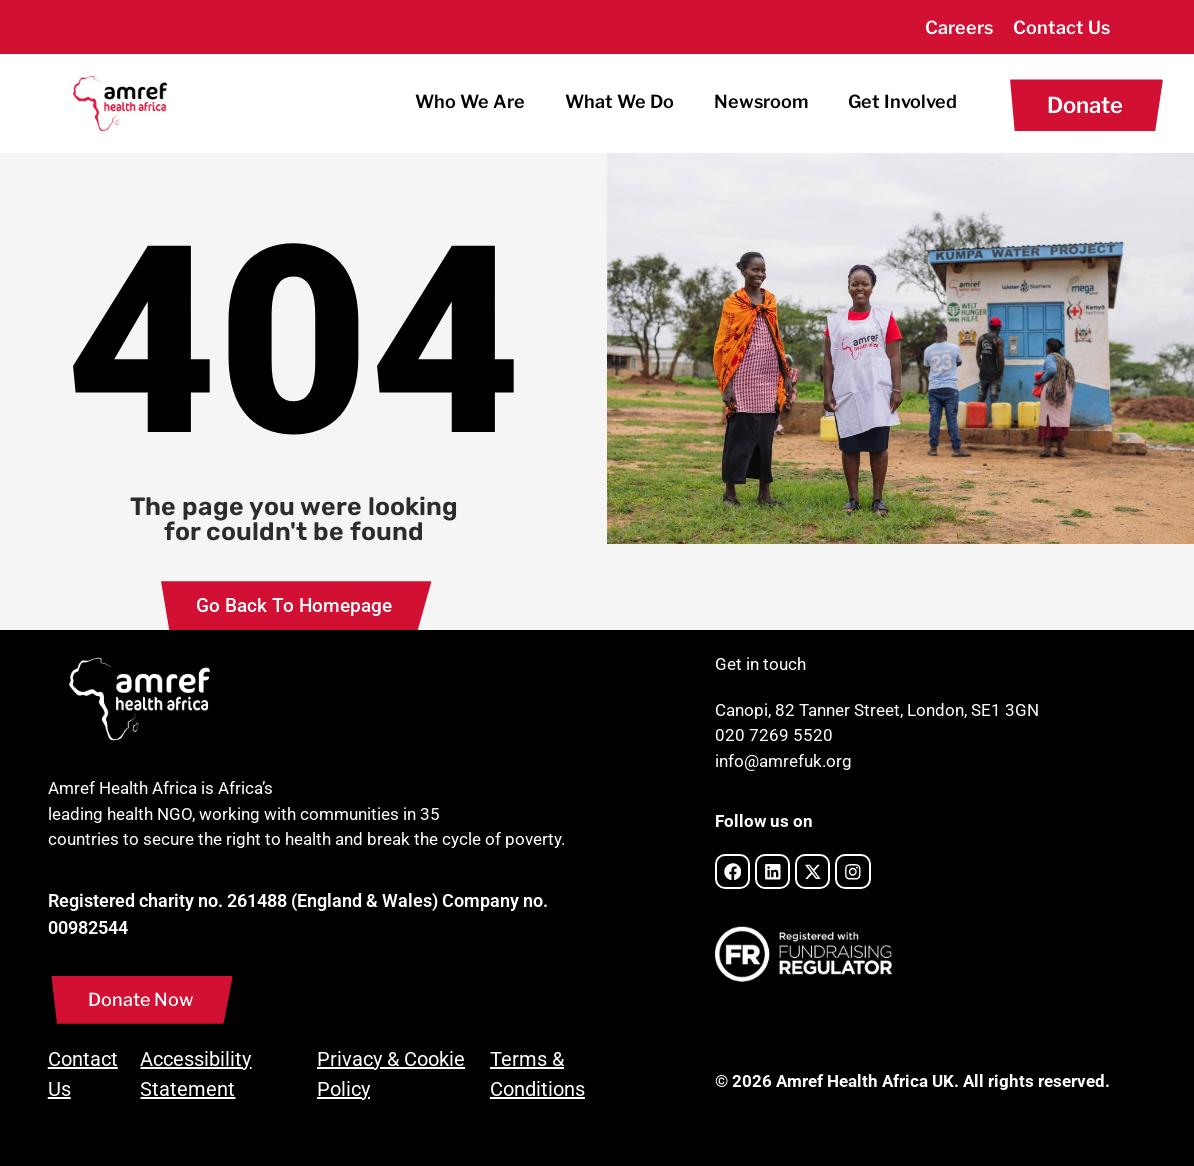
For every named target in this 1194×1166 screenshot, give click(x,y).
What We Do (619, 101)
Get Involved (902, 101)
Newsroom (761, 101)
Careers (959, 27)
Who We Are (470, 101)
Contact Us (1061, 27)
